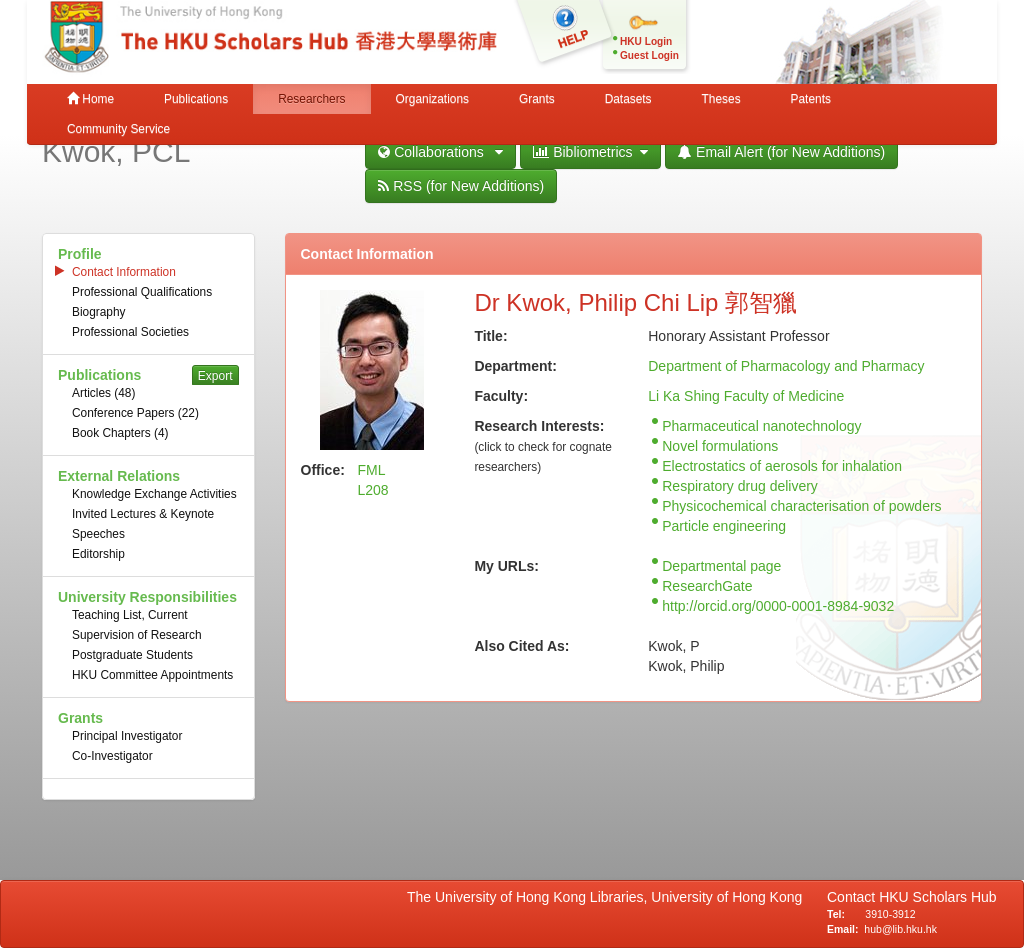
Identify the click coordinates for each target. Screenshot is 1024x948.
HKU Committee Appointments (152, 675)
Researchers (311, 99)
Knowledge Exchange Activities (154, 494)
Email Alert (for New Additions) (781, 152)
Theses (721, 99)
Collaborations (440, 152)
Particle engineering (724, 526)
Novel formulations (720, 446)
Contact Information (124, 272)
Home (90, 99)
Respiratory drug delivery (740, 486)
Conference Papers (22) (135, 413)
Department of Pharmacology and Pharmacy (786, 366)
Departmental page (721, 566)
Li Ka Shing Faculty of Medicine (746, 396)
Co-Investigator (112, 756)
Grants (537, 99)
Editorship (98, 554)
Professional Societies (130, 332)
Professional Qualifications (142, 292)
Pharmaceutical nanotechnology (761, 426)
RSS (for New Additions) (461, 186)
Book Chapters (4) (120, 433)
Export (215, 376)
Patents (811, 99)
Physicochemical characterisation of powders (801, 506)
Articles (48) (103, 393)
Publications (196, 99)
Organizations (432, 99)
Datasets (628, 99)
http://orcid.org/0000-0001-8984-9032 (778, 606)
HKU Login (646, 41)
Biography (99, 312)
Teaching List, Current (130, 615)
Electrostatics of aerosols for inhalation (782, 466)
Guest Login (649, 55)
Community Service (118, 129)
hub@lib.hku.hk (900, 929)
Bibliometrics (590, 152)
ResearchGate (707, 586)
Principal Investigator (127, 736)
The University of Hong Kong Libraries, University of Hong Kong (608, 897)
